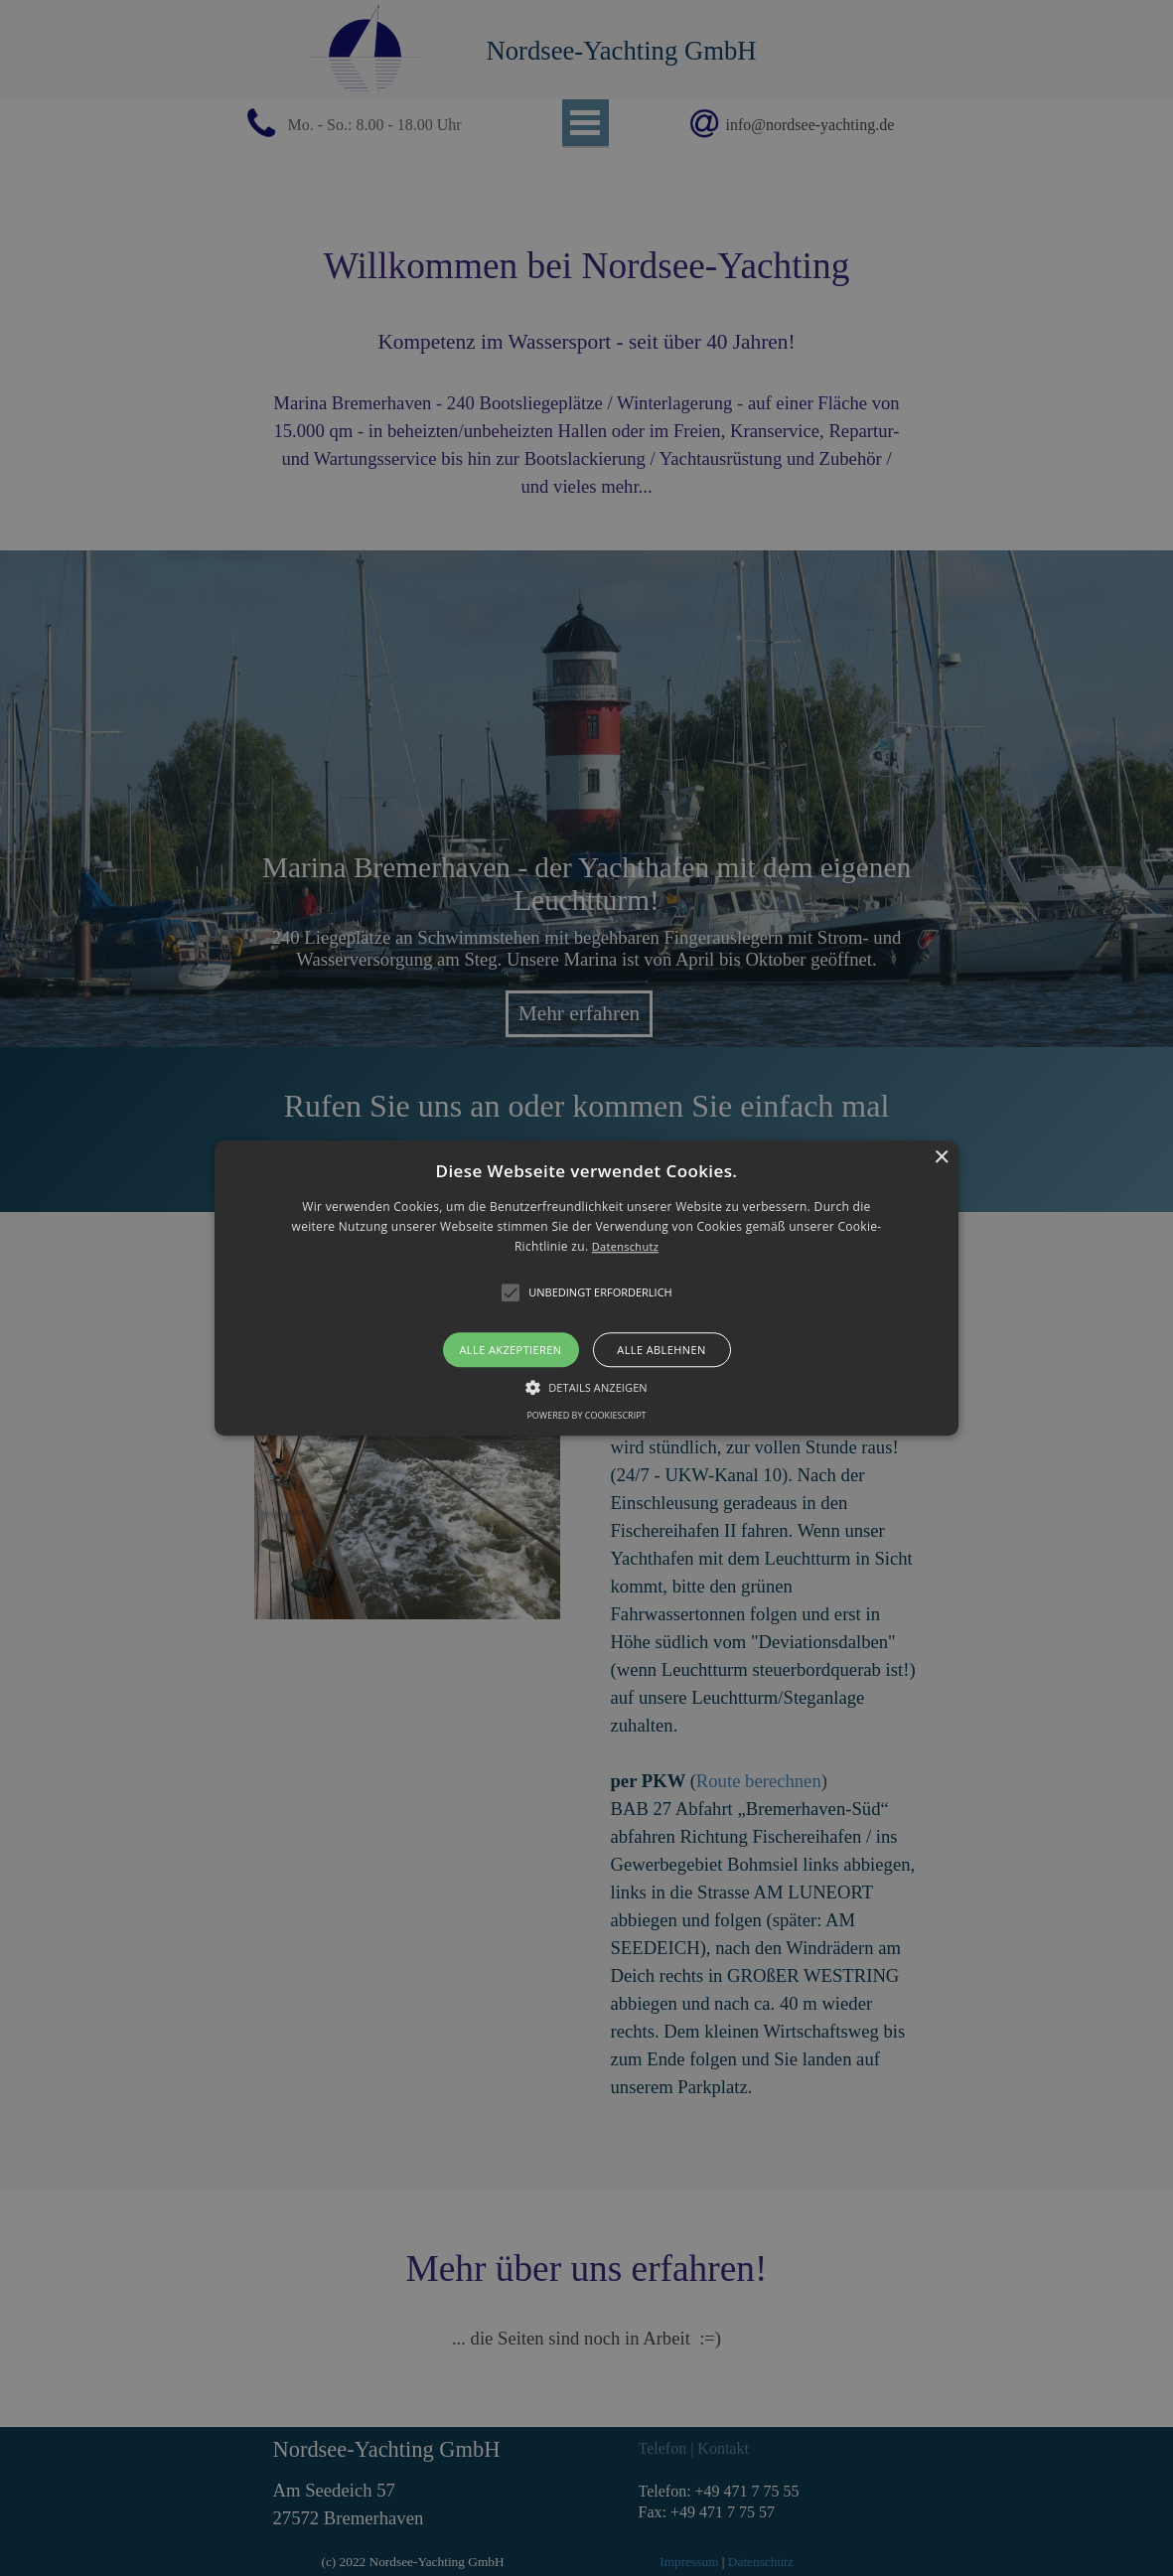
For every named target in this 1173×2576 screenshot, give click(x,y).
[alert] (586, 1288)
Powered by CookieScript (586, 1415)
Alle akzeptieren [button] (511, 1349)
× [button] (941, 1157)
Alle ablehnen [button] (661, 1349)
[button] (586, 1288)
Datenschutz (625, 1247)
